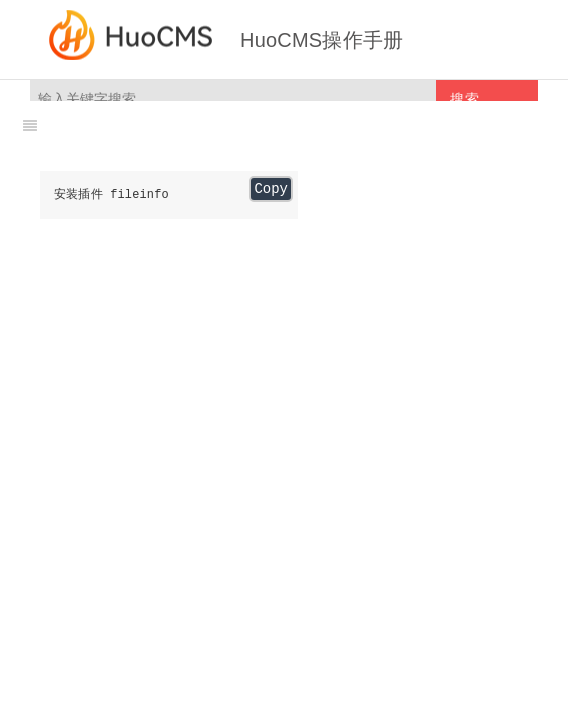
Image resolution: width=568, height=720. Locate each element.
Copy (271, 189)
